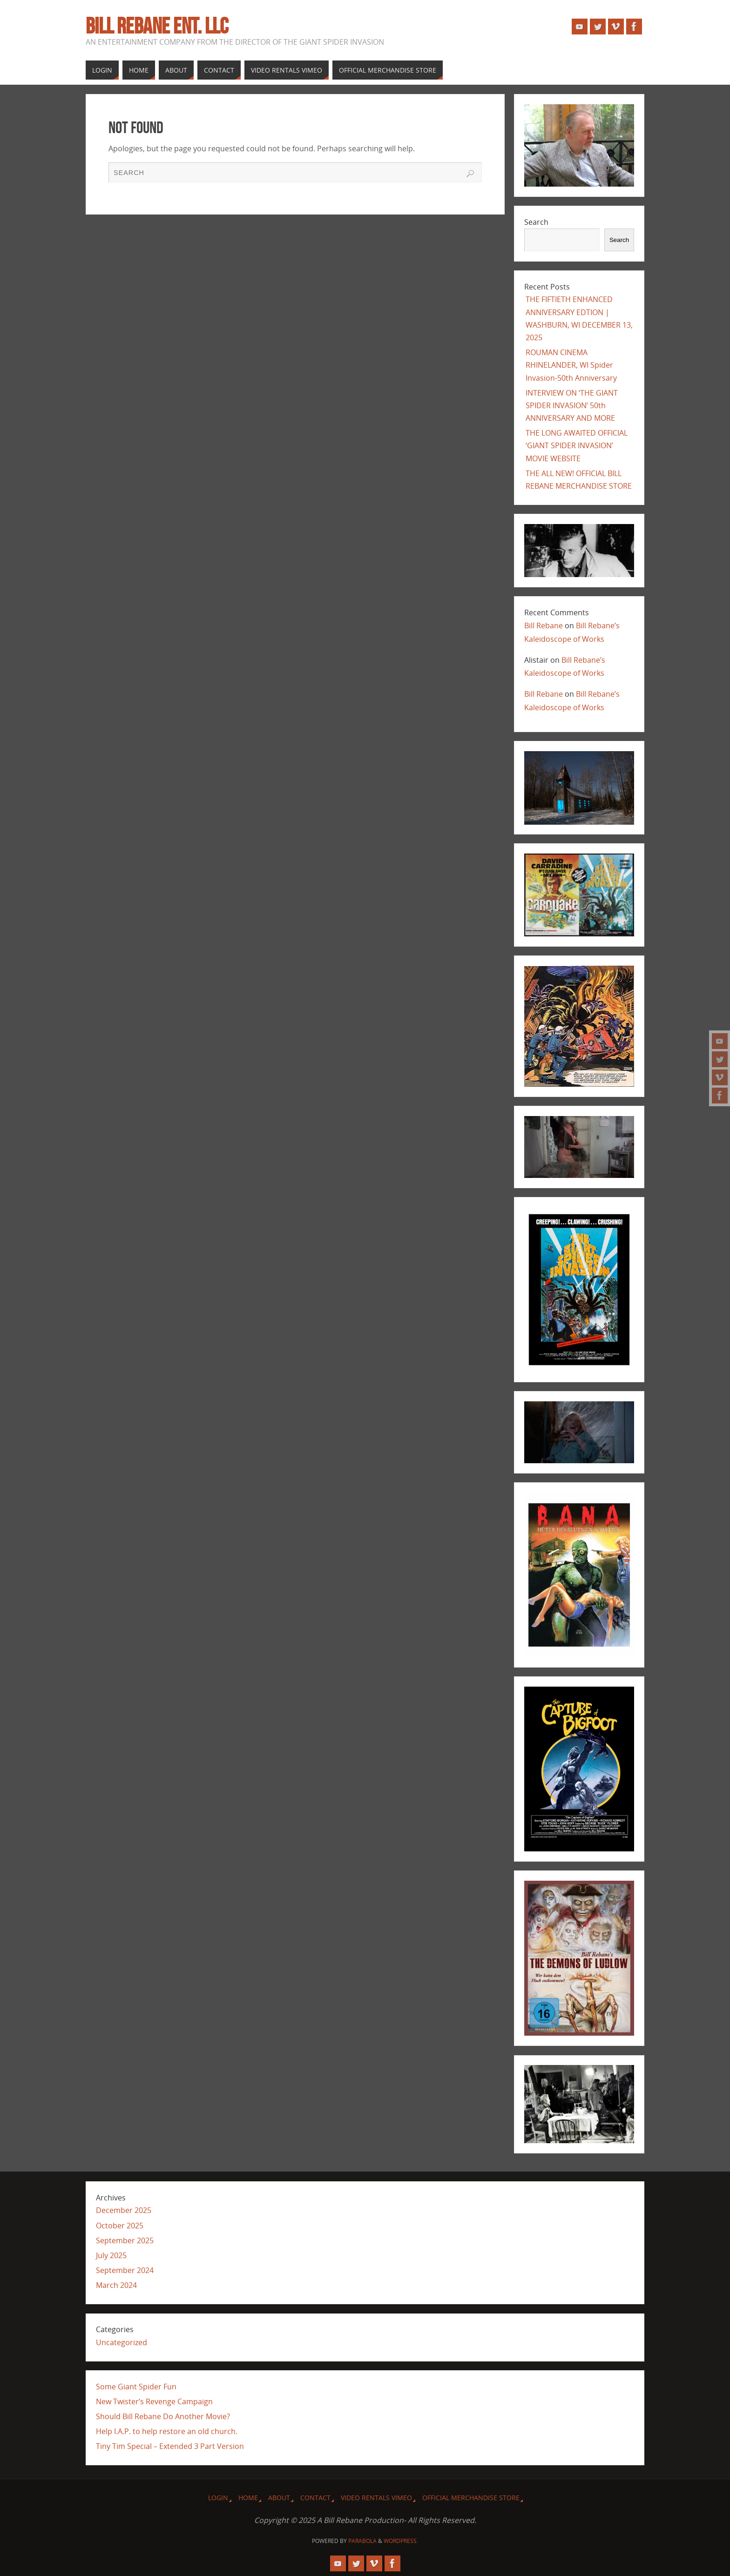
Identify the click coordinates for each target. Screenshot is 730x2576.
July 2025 (111, 2255)
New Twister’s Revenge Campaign (154, 2401)
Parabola (362, 2541)
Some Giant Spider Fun (136, 2386)
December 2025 (123, 2210)
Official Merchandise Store (471, 2497)
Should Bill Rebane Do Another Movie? (163, 2416)
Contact (315, 2497)
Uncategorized (121, 2342)
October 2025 (119, 2225)
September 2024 (125, 2270)
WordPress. (401, 2541)
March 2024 (116, 2285)
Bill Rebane (543, 625)
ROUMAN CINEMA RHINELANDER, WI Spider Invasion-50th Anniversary (571, 365)
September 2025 (125, 2240)
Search (536, 222)
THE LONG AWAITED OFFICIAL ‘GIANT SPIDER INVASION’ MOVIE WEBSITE (577, 445)
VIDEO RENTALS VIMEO (376, 2497)
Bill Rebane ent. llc (157, 26)
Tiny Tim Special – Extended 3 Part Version (170, 2446)
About (279, 2497)
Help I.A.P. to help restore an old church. (166, 2431)
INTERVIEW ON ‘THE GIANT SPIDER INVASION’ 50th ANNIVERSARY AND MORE (572, 405)
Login (218, 2497)
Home (248, 2497)
